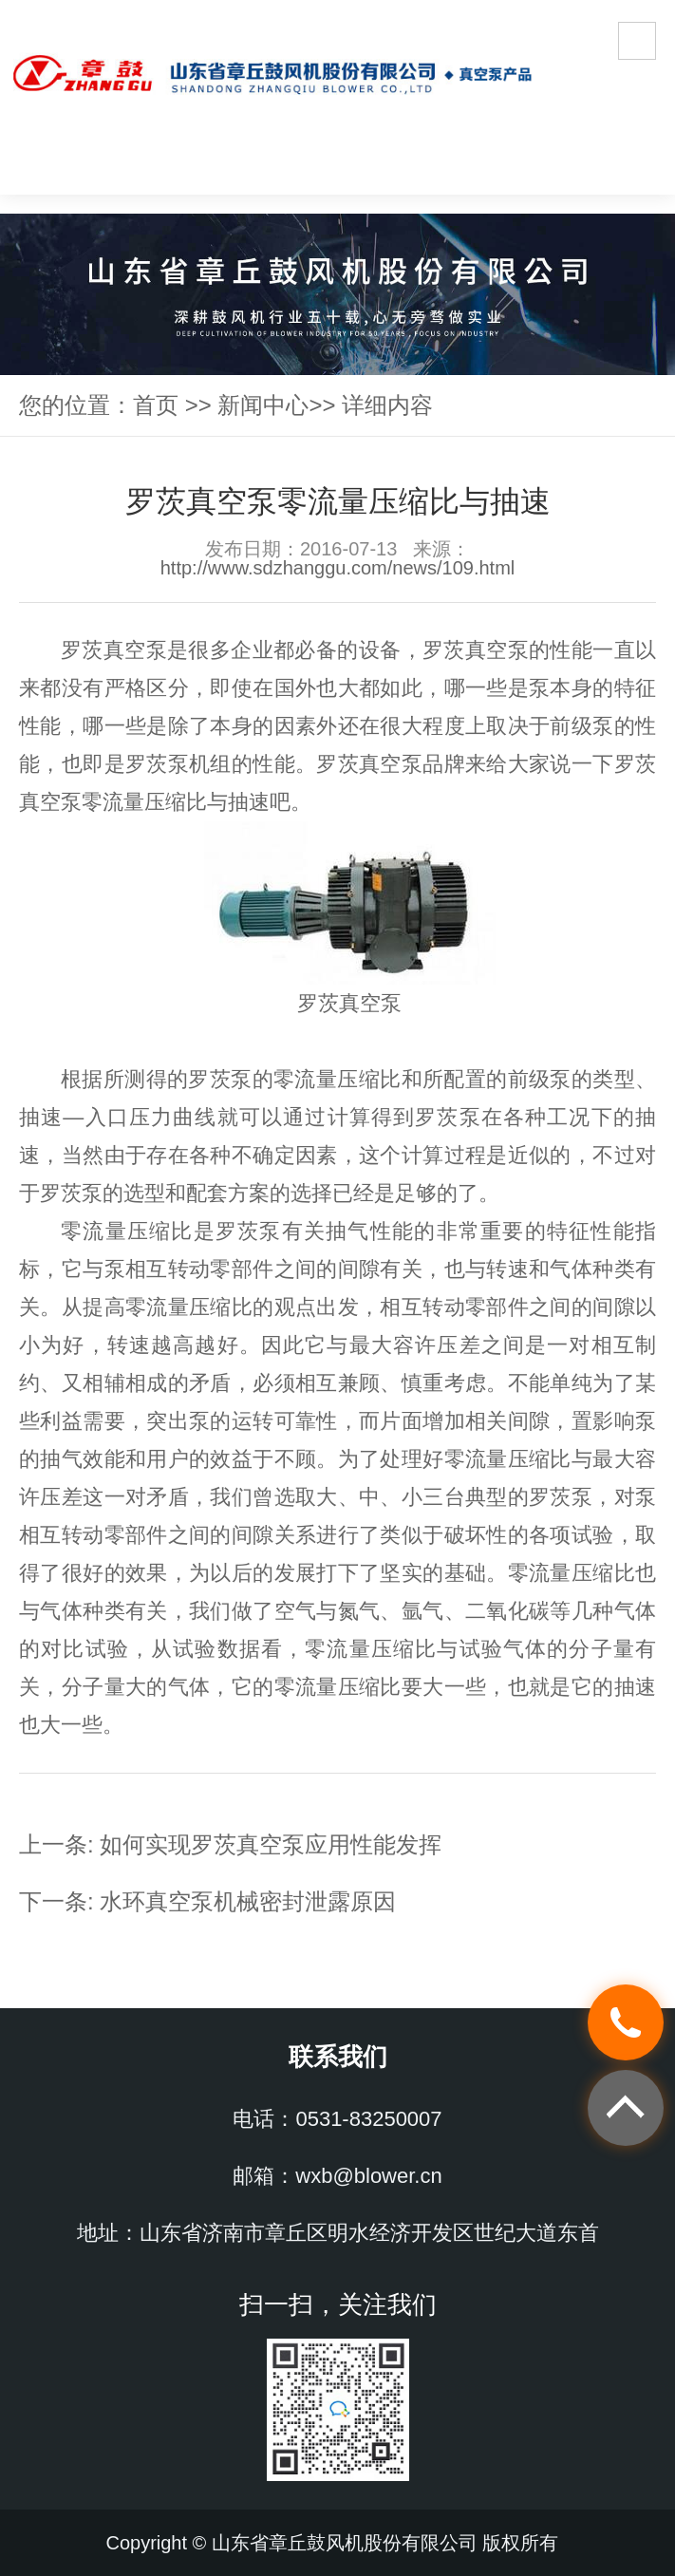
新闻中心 (263, 405)
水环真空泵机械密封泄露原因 (248, 1901)
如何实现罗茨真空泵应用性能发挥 (270, 1844)
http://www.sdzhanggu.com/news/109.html (338, 567)
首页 (155, 405)
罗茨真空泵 (114, 650)
